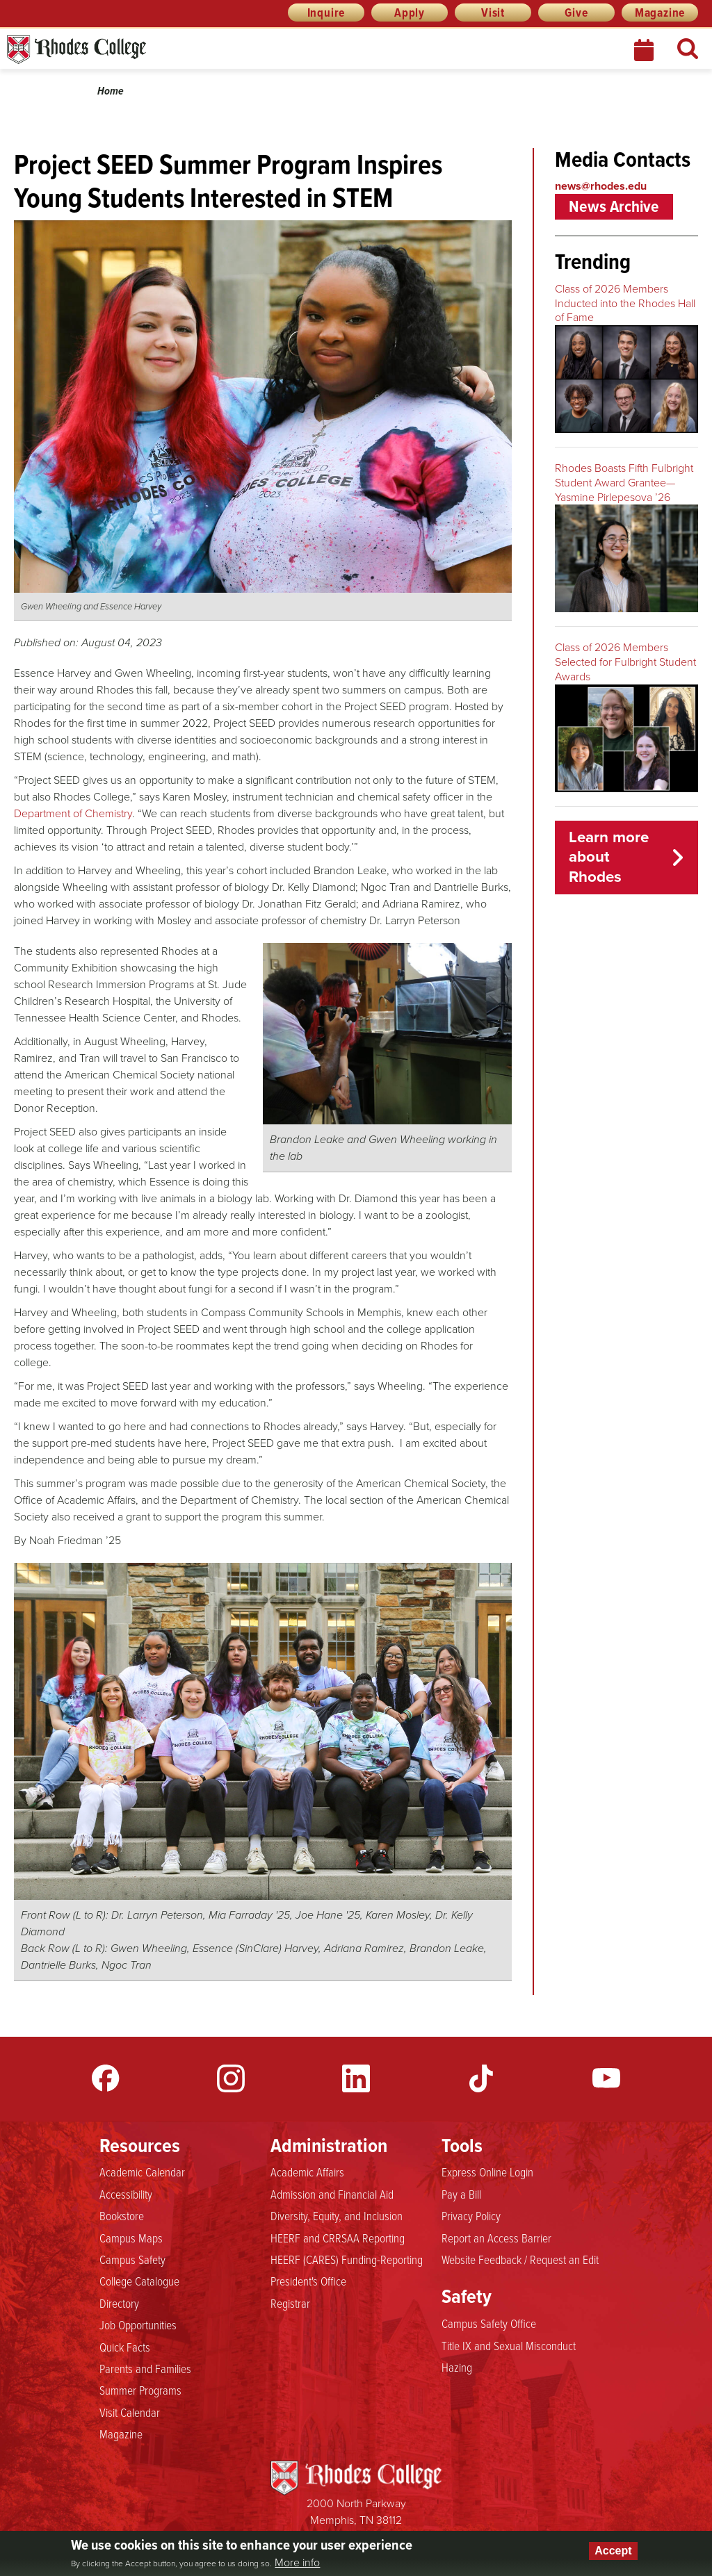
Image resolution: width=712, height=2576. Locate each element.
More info (297, 2563)
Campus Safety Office (489, 2324)
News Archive (614, 206)
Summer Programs (140, 2390)
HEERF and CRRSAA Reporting (337, 2238)
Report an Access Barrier (496, 2238)
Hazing (457, 2367)
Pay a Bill (461, 2194)
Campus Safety (132, 2260)
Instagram (231, 2078)
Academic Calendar (142, 2172)
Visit (493, 12)
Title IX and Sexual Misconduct (509, 2346)
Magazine (660, 12)
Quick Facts (124, 2347)
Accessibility (125, 2194)
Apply (409, 12)
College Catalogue (139, 2281)
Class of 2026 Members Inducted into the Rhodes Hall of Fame (625, 303)
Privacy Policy (471, 2216)
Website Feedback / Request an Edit (520, 2260)
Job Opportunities (138, 2325)
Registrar (290, 2304)
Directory (119, 2304)
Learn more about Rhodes (609, 857)
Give (576, 12)
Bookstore (121, 2216)
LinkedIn (356, 2078)
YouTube (606, 2078)
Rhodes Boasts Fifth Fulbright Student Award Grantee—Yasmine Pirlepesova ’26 (624, 482)
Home (110, 91)
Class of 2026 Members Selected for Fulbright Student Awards (625, 661)
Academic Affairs (307, 2172)
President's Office (308, 2281)
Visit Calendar (129, 2413)
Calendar (645, 50)
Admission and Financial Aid (332, 2194)
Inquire (326, 12)
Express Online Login (487, 2172)
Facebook (106, 2078)
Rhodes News (138, 49)
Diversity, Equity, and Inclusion (336, 2216)
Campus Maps (131, 2238)
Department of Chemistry (73, 813)
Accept (612, 2551)
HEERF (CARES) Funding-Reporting (346, 2260)
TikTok (481, 2078)
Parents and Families (145, 2369)
